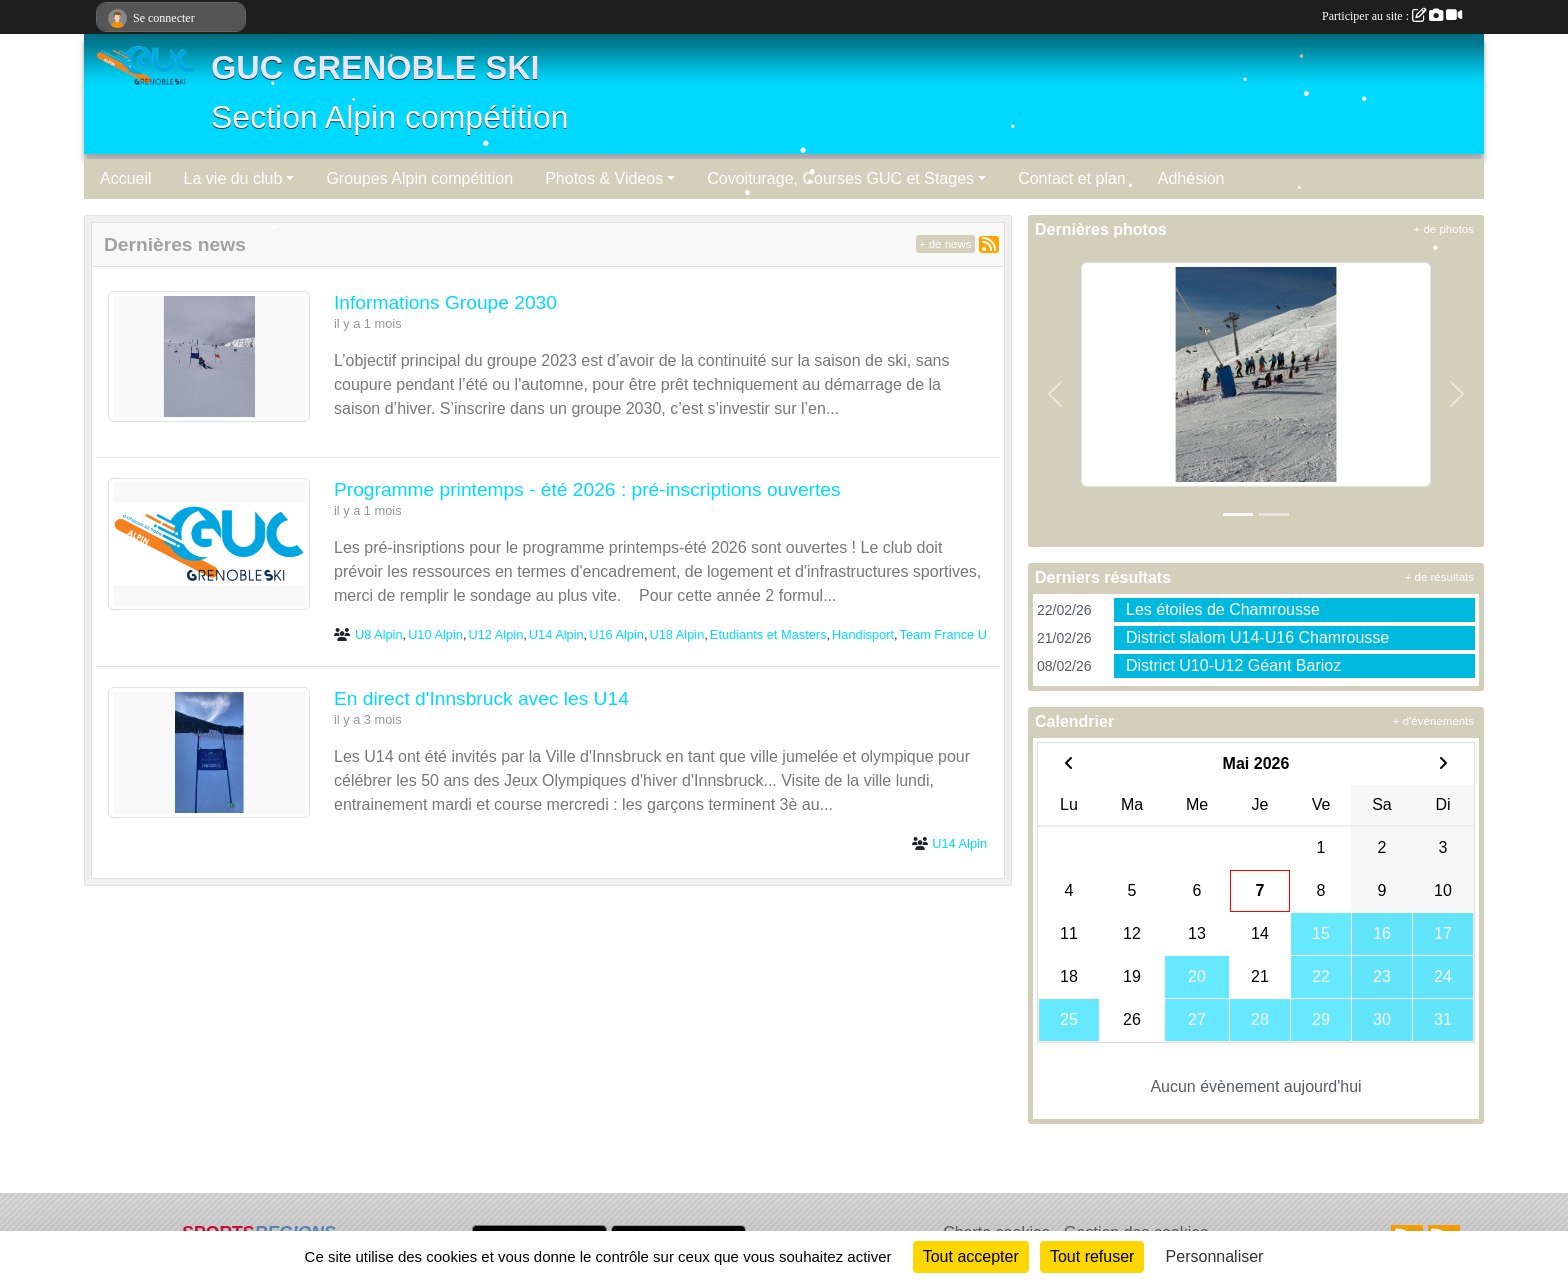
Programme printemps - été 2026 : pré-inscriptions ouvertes (587, 489)
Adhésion (1191, 178)
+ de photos (1444, 229)
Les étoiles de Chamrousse (1223, 609)
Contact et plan (1072, 178)
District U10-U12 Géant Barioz (1233, 665)
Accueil (126, 178)
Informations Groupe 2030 (445, 302)
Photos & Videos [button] (604, 178)
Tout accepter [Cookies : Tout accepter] (971, 1256)
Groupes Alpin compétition (419, 178)
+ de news (945, 244)
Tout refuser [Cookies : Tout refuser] (1092, 1256)
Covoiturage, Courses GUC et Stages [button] (840, 178)
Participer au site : (1392, 16)
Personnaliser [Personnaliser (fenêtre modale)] (1215, 1256)
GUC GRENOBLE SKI (375, 68)
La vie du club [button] (233, 178)
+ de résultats (1439, 577)
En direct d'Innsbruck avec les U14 (481, 698)
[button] (1055, 394)
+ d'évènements (1433, 721)
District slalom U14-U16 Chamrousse (1257, 637)
